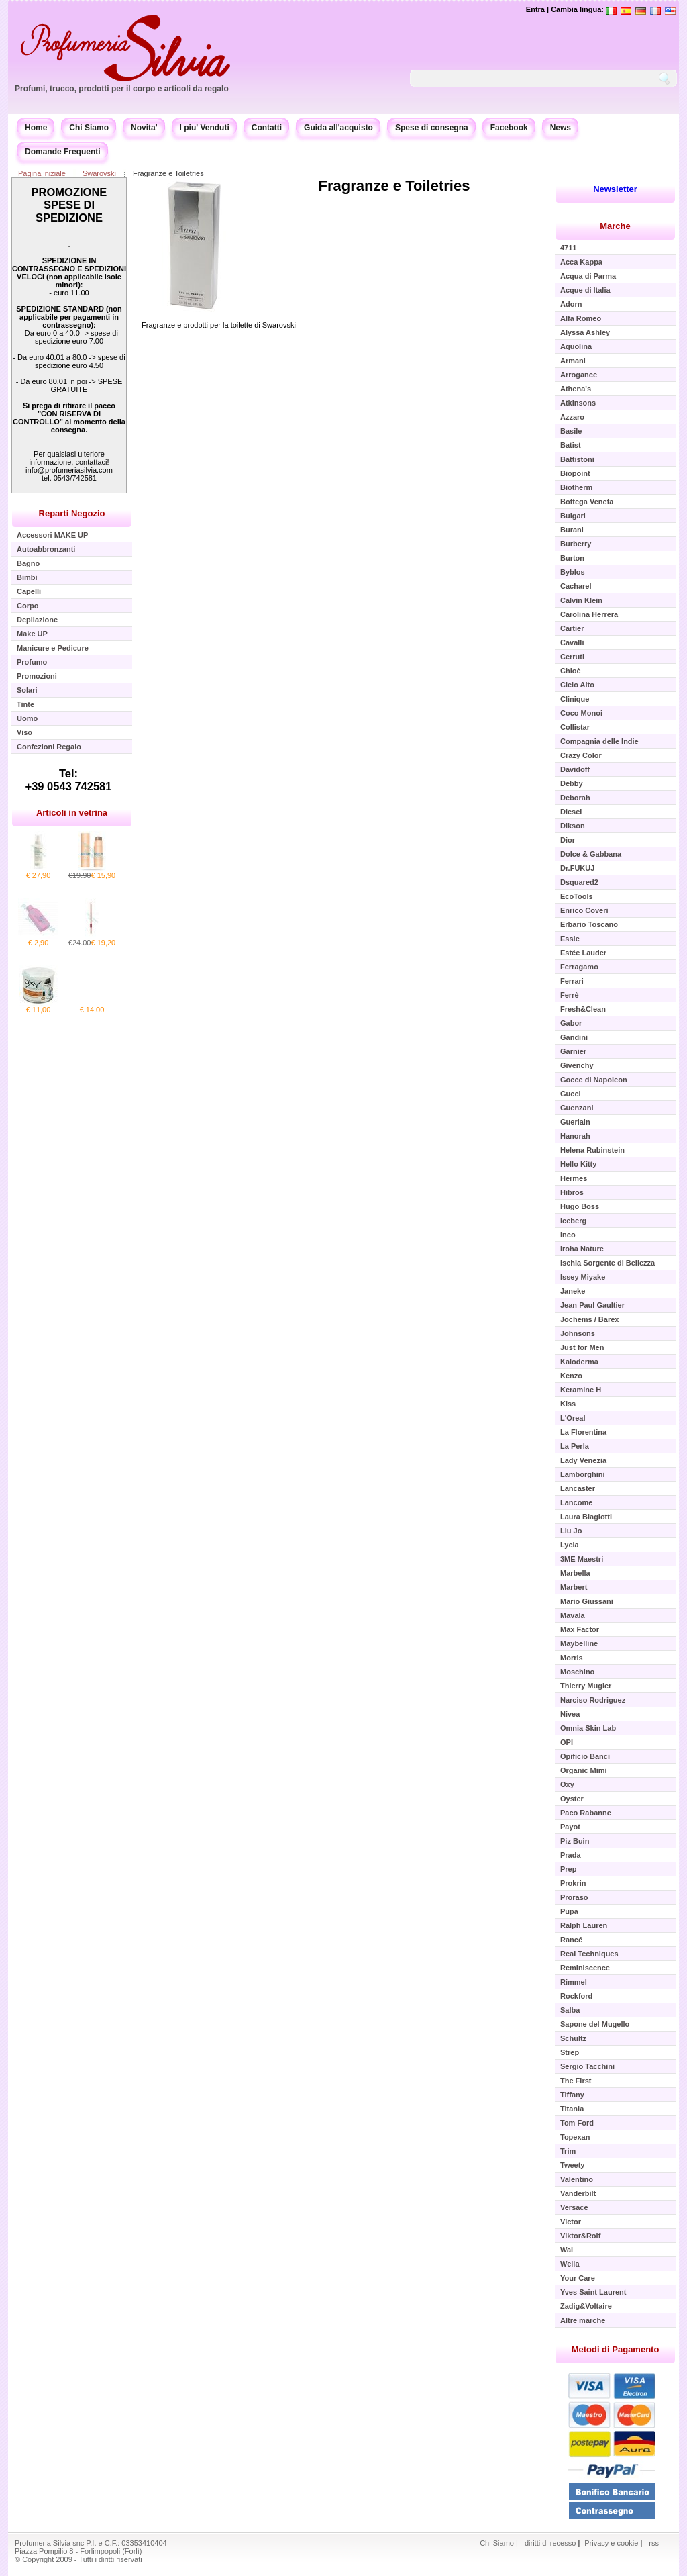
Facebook (509, 127)
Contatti (267, 127)
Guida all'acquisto (338, 127)
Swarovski (99, 173)
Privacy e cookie (612, 2543)
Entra (535, 9)
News (560, 127)
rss (654, 2543)
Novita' (144, 127)
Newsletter (615, 189)
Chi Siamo (89, 127)
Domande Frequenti (63, 151)
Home (36, 127)
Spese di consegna (431, 127)
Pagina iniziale (42, 173)
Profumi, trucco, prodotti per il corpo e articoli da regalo (122, 88)
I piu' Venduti (204, 127)
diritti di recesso (550, 2543)
